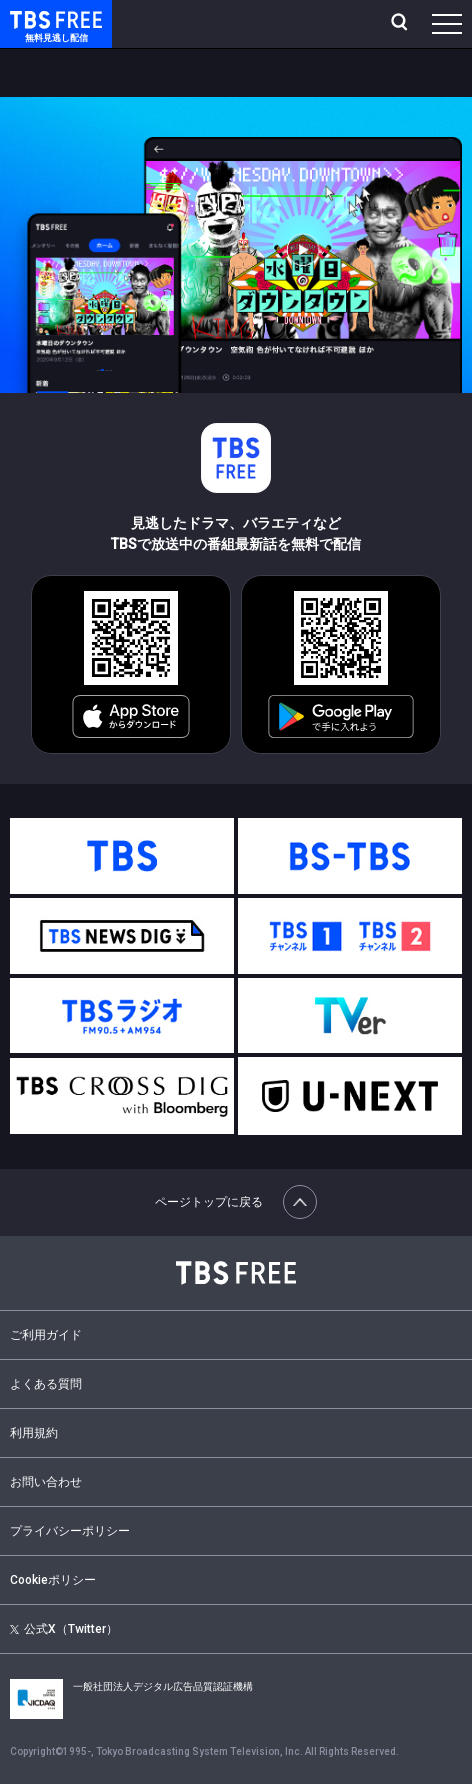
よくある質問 (46, 1384)
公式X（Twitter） (64, 1629)
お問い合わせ (46, 1482)
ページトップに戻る (236, 1202)
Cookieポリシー (53, 1580)
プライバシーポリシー (70, 1531)
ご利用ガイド (46, 1335)
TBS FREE (33, 18)
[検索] (401, 24)
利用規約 (34, 1433)
